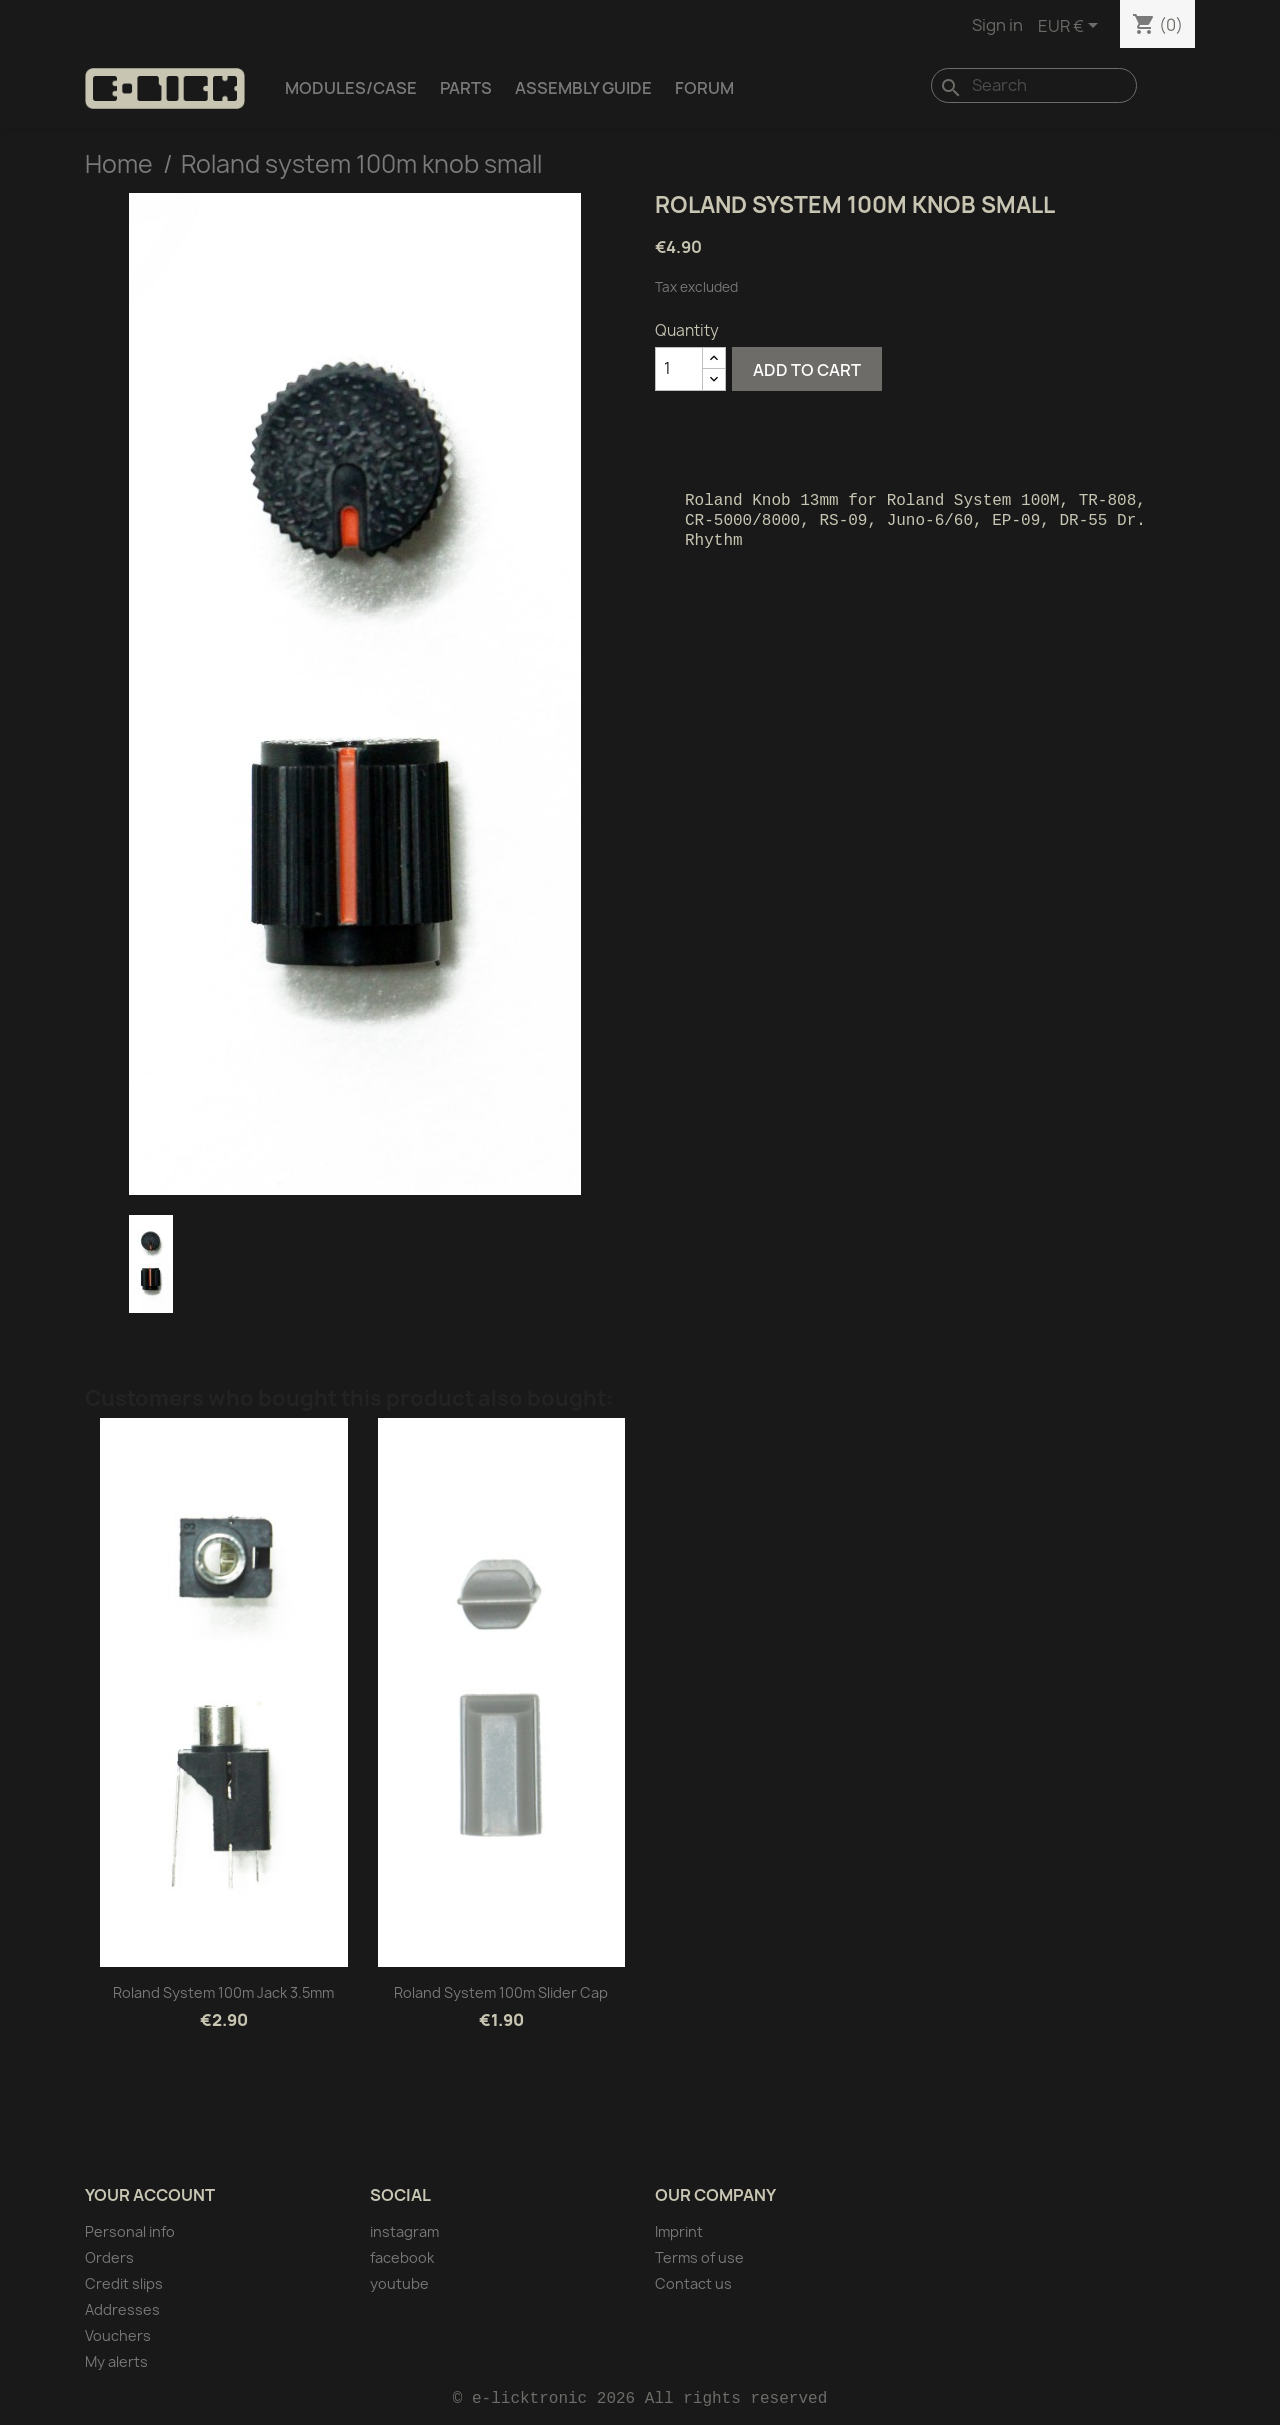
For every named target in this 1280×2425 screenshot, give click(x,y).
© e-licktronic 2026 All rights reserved (640, 2399)
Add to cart (807, 370)
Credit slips (124, 2283)
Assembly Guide (583, 88)
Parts (466, 88)
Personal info (130, 2231)
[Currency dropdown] (1071, 27)
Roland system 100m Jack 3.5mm (223, 1992)
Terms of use (699, 2257)
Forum (704, 88)
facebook (402, 2257)
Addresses (122, 2309)
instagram (404, 2231)
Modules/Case (351, 88)
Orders (109, 2257)
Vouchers (118, 2335)
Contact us (693, 2283)
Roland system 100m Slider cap (501, 1992)
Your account (150, 2195)
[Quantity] (679, 369)
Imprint (679, 2231)
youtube (399, 2283)
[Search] (1034, 85)
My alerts (116, 2361)
